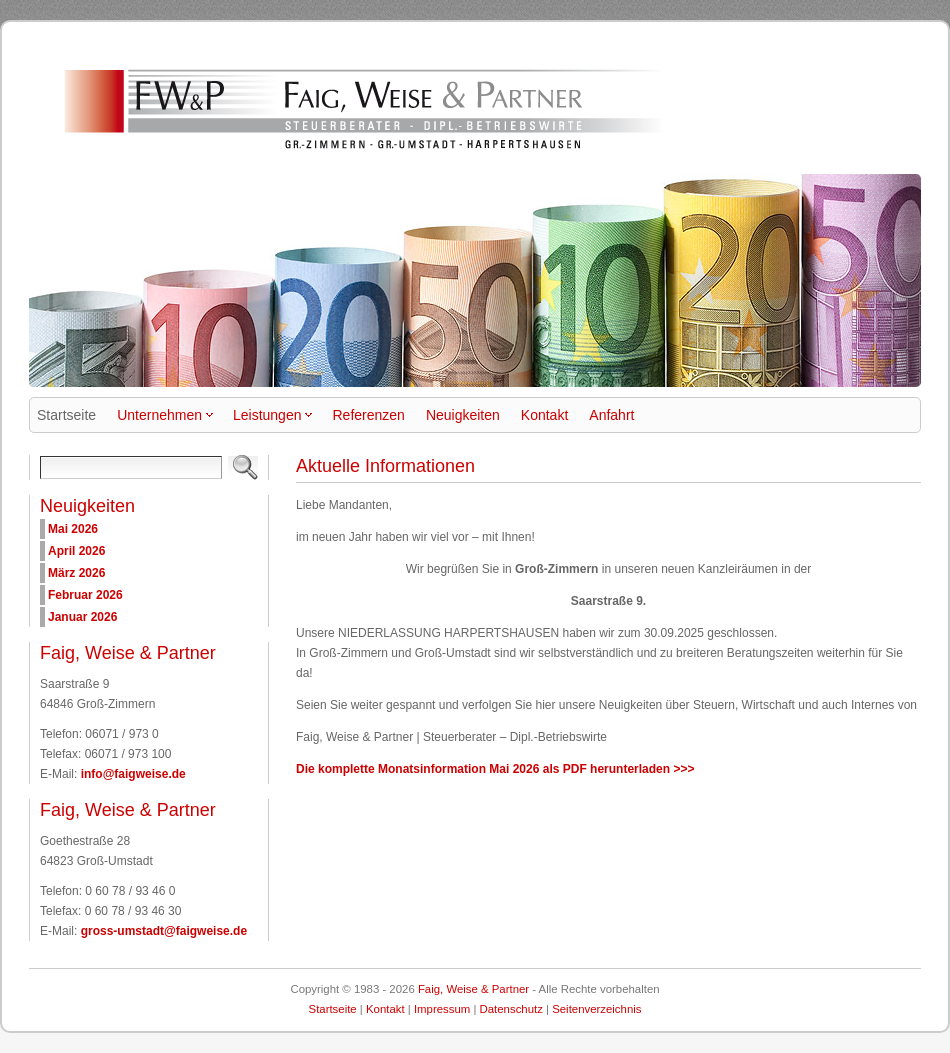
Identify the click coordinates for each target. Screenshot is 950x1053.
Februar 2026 (85, 595)
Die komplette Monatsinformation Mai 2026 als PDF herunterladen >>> (495, 769)
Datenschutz (511, 1009)
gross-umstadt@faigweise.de (164, 931)
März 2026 (76, 573)
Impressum (442, 1009)
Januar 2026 (82, 617)
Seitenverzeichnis (596, 1009)
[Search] (131, 467)
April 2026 (76, 551)
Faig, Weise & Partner (473, 989)
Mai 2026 (73, 529)
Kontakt (385, 1009)
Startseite (333, 1009)
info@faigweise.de (133, 774)
